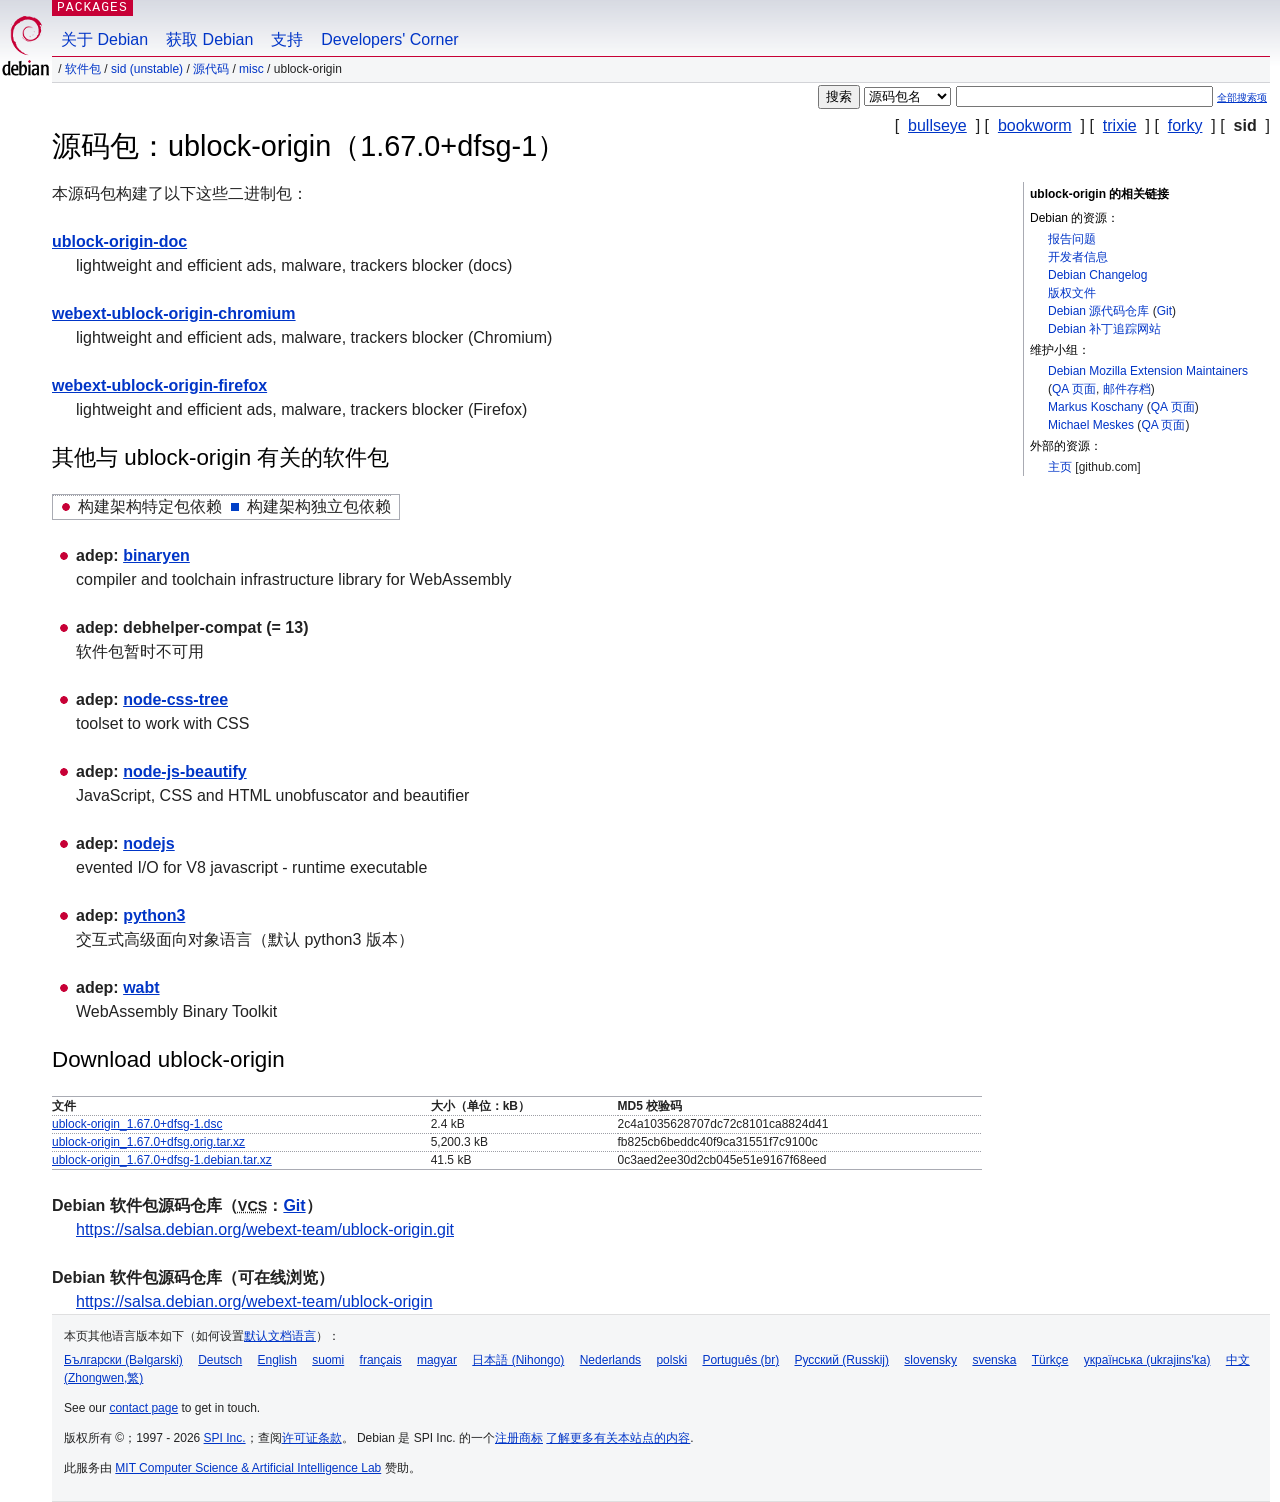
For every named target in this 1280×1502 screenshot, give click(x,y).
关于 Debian (104, 39)
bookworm (1035, 125)
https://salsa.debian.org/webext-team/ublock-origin (254, 1301)
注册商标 (519, 1438)
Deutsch (220, 1360)
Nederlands (610, 1360)
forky (1185, 125)
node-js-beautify (185, 771)
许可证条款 (312, 1438)
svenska (994, 1360)
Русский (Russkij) (841, 1360)
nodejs (149, 843)
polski (671, 1360)
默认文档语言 (280, 1336)
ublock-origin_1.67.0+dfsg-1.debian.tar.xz (162, 1160)
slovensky (930, 1360)
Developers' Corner (389, 39)
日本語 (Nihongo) (518, 1360)
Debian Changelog (1097, 275)
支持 (287, 39)
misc (251, 69)
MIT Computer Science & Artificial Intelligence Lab (248, 1468)
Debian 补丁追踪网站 (1104, 329)
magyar (437, 1360)
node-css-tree (175, 699)
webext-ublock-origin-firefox (159, 385)
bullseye (937, 125)
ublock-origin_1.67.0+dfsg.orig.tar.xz (148, 1142)
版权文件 (1072, 293)
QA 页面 (1074, 389)
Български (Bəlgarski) (123, 1360)
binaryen (156, 555)
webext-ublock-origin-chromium (174, 313)
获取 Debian (209, 39)
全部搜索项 (1242, 97)
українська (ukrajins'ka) (1147, 1360)
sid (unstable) (147, 69)
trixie (1120, 125)
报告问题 (1072, 239)
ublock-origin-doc (119, 241)
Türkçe (1050, 1360)
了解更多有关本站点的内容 (618, 1438)
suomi (328, 1360)
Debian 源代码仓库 (1098, 311)
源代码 (211, 69)
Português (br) (740, 1360)
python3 (154, 915)
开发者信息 (1078, 257)
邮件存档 (1127, 389)
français (381, 1360)
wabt (141, 987)
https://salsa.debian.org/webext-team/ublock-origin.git (265, 1229)
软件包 (83, 69)
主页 (1060, 467)
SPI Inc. (225, 1438)
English (277, 1360)
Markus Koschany (1095, 407)
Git (1164, 311)
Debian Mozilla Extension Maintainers (1148, 371)
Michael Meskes (1091, 425)
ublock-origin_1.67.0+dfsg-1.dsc (137, 1124)
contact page (143, 1408)
